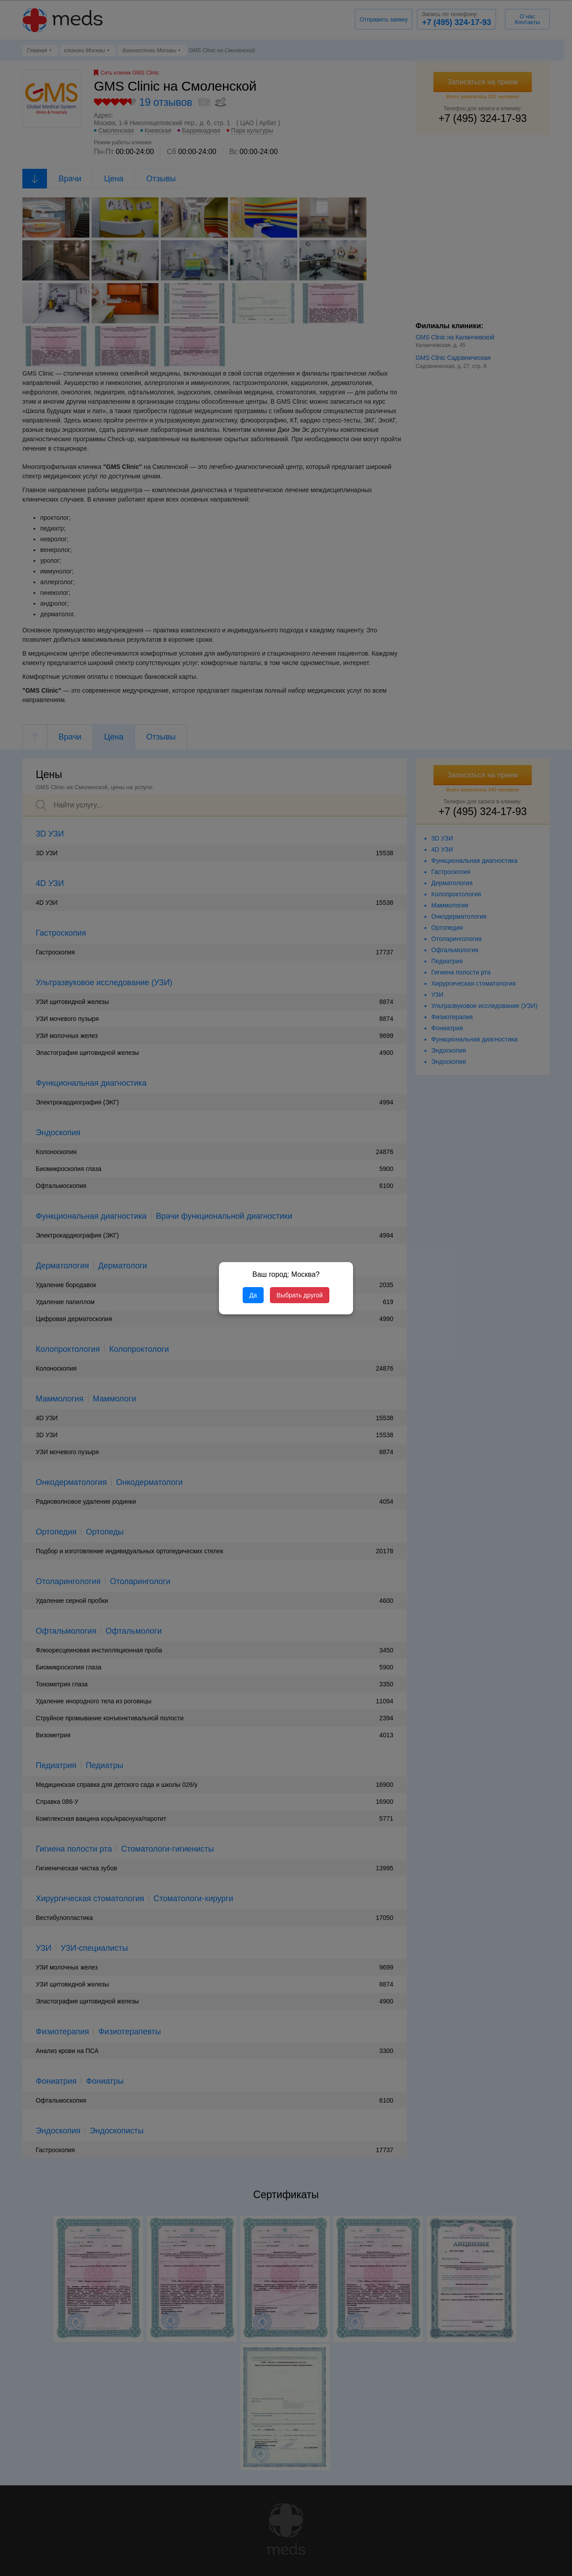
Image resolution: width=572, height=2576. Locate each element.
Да (253, 1295)
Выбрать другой (300, 1295)
